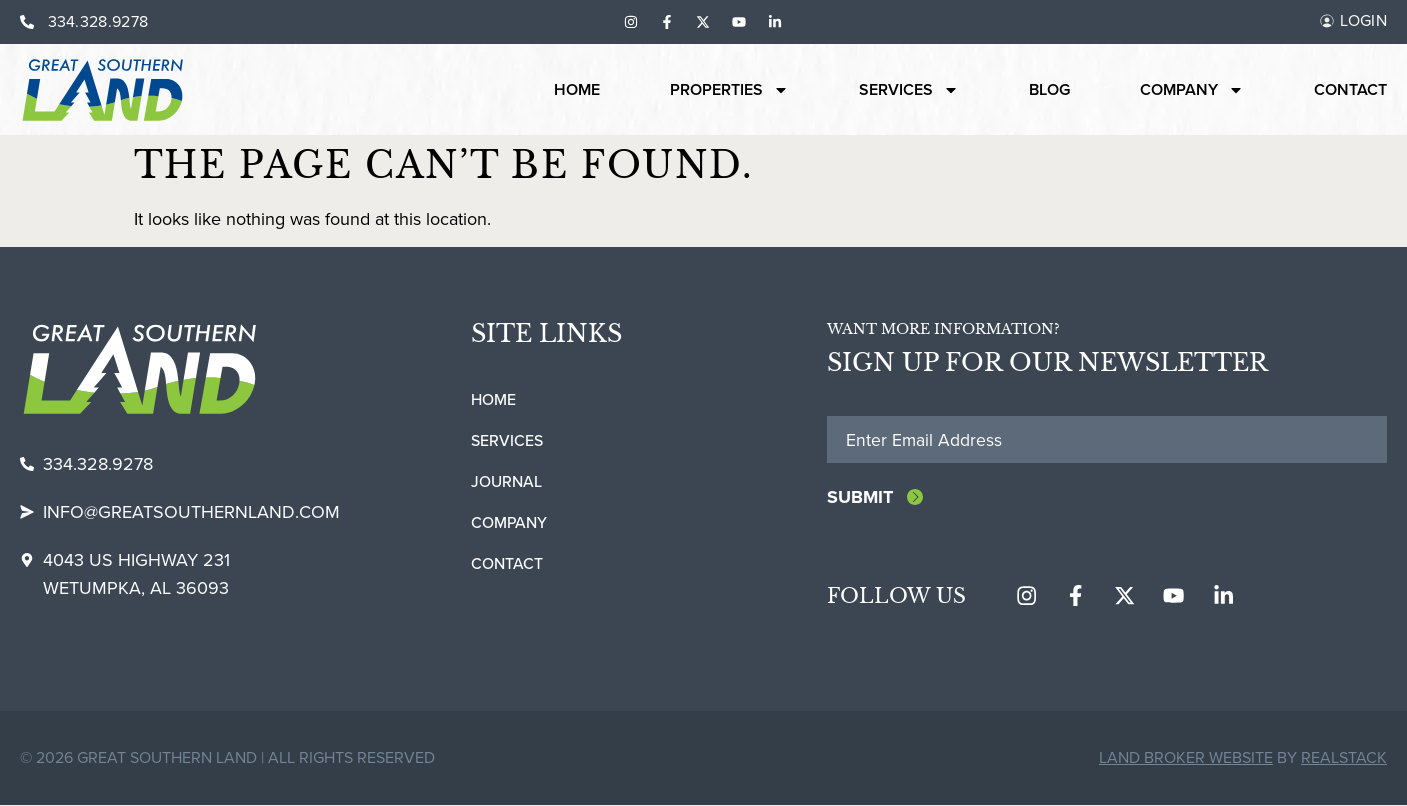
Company (1192, 90)
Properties (729, 90)
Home (577, 90)
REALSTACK (1344, 758)
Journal (506, 481)
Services (909, 90)
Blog (1049, 90)
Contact (1350, 90)
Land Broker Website (1186, 758)
